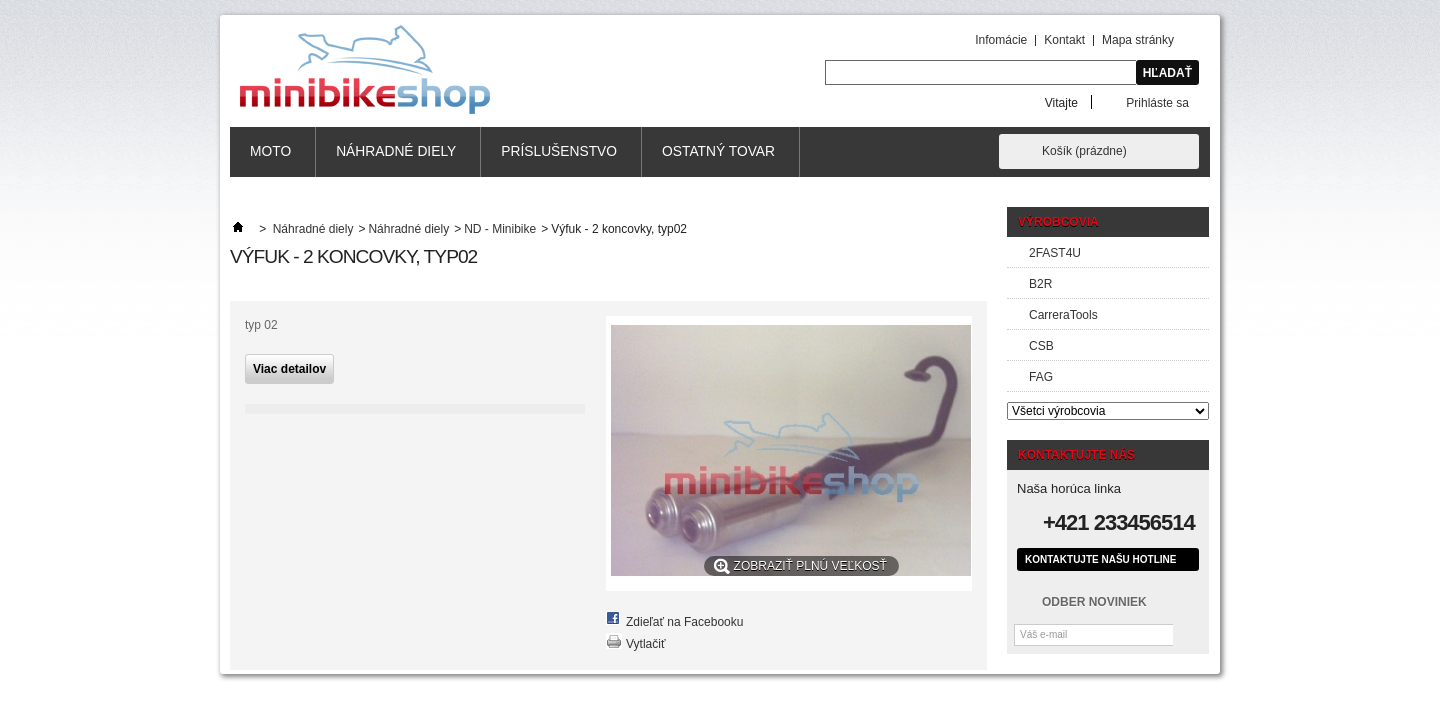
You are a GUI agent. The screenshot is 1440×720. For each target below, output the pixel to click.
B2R (1040, 284)
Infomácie (1001, 40)
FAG (1041, 377)
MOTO (270, 151)
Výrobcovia (1058, 222)
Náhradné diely (396, 151)
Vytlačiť (645, 644)
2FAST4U (1055, 253)
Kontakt (1064, 40)
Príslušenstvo (559, 151)
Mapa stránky (1138, 40)
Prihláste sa (1157, 102)
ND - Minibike (500, 229)
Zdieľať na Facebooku (684, 622)
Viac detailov (289, 369)
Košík (1084, 151)
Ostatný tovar (718, 151)
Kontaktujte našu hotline (1100, 559)
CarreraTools (1063, 315)
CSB (1041, 346)
